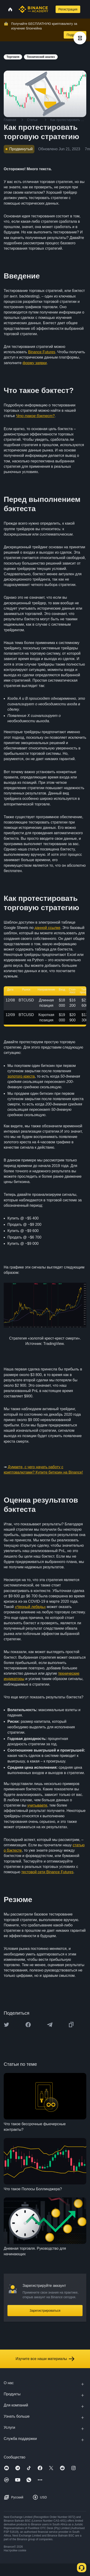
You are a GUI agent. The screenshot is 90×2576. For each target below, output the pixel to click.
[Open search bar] (51, 9)
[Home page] (33, 9)
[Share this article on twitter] (6, 2024)
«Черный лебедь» (30, 1607)
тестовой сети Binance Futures (47, 1872)
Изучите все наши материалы (45, 2359)
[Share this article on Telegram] (50, 2024)
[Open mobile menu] (86, 9)
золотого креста (21, 1076)
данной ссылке (47, 928)
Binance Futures (41, 352)
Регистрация (67, 9)
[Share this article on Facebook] (28, 2024)
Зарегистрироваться (45, 2310)
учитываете (37, 1805)
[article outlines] (79, 38)
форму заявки (35, 363)
